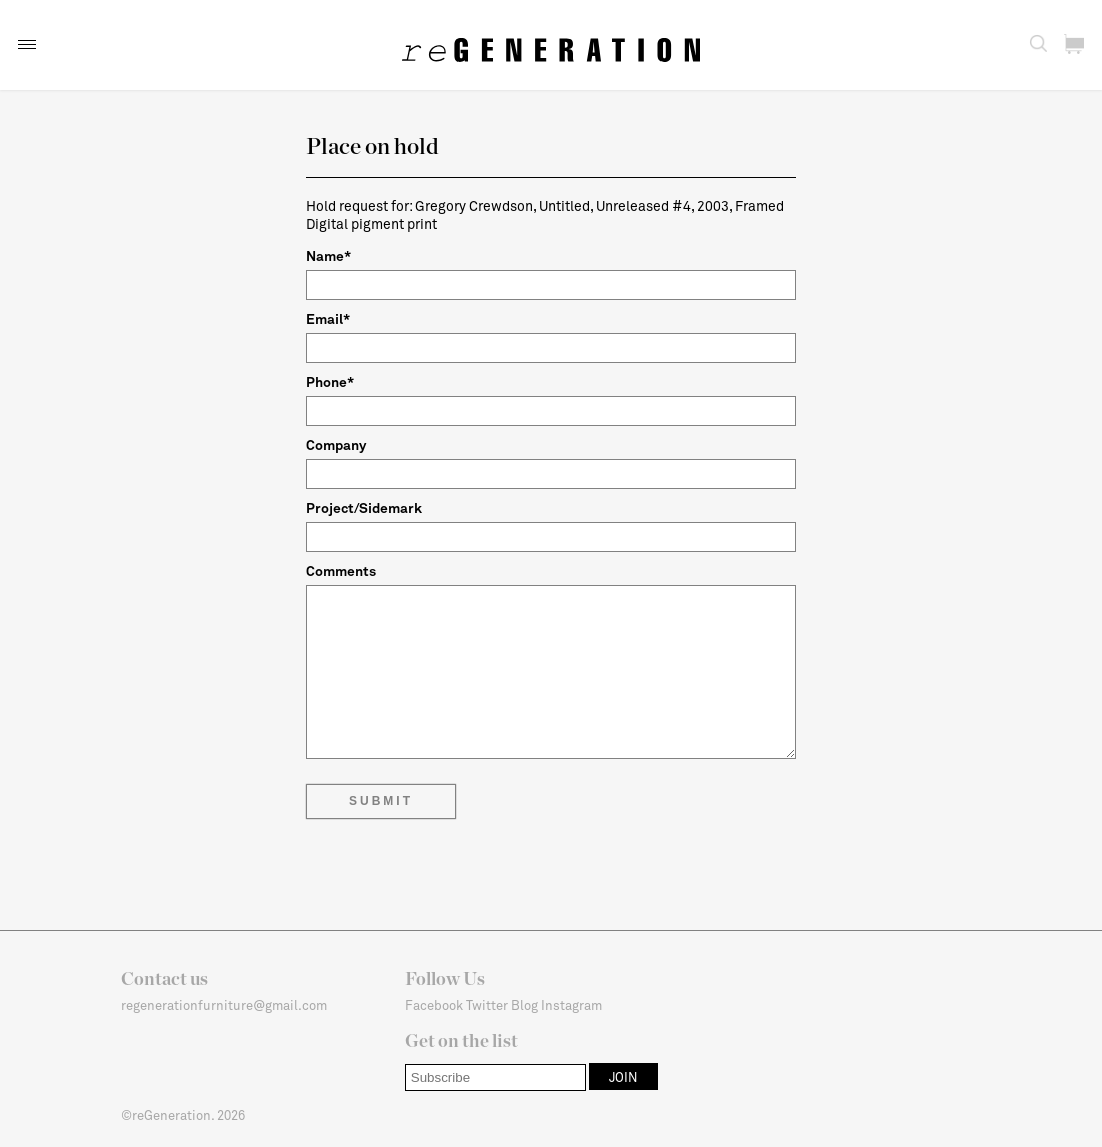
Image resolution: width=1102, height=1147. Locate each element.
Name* (328, 255)
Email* (328, 318)
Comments (341, 570)
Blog (524, 1005)
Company (336, 444)
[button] (27, 44)
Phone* (330, 381)
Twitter (487, 1005)
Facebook (434, 1005)
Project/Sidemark (364, 507)
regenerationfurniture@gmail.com (224, 1005)
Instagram (571, 1005)
